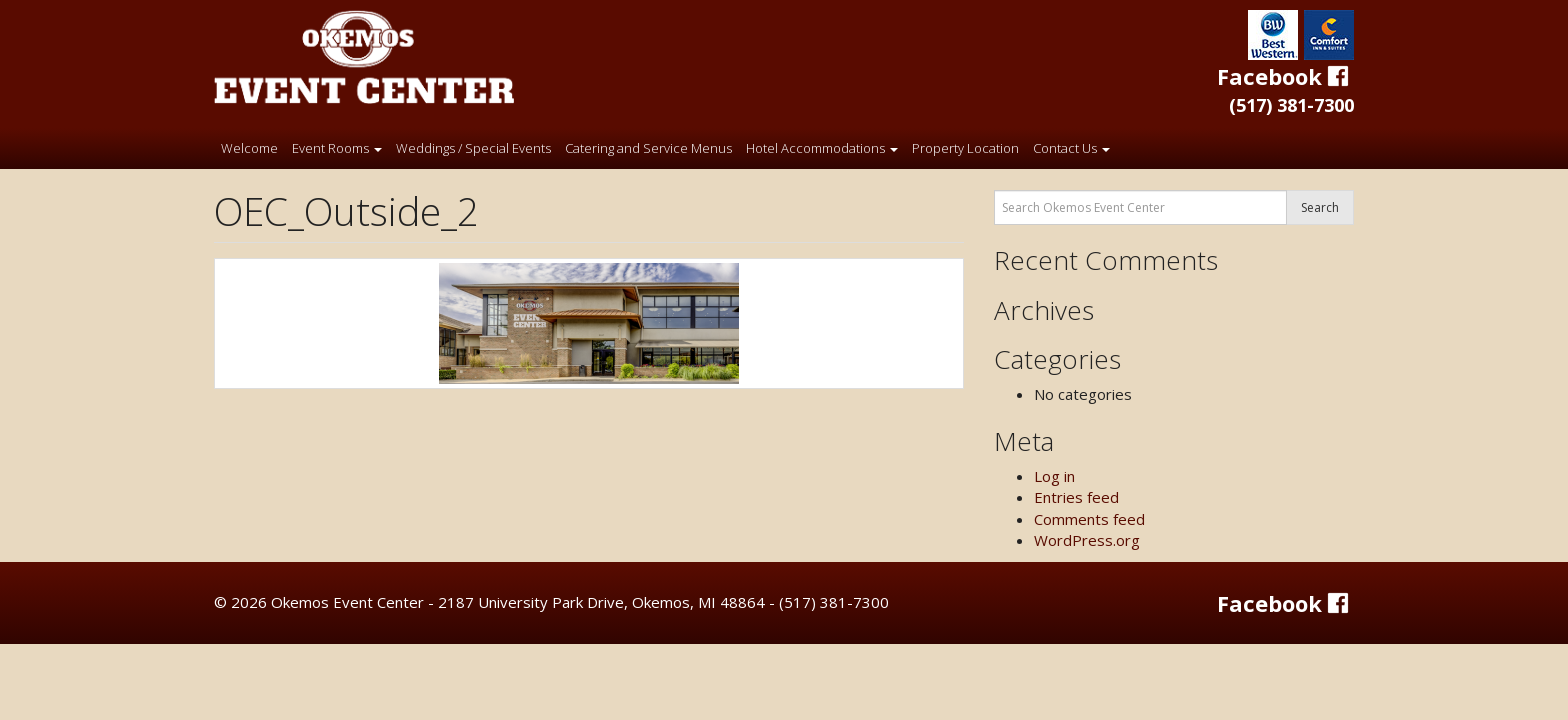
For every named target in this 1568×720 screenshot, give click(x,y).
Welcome (249, 148)
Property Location (965, 148)
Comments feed (1089, 519)
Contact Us (1071, 148)
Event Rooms (337, 148)
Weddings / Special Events (473, 148)
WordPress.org (1087, 540)
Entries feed (1076, 497)
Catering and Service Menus (648, 148)
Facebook (1285, 76)
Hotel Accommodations (822, 148)
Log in (1054, 476)
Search (1320, 207)
